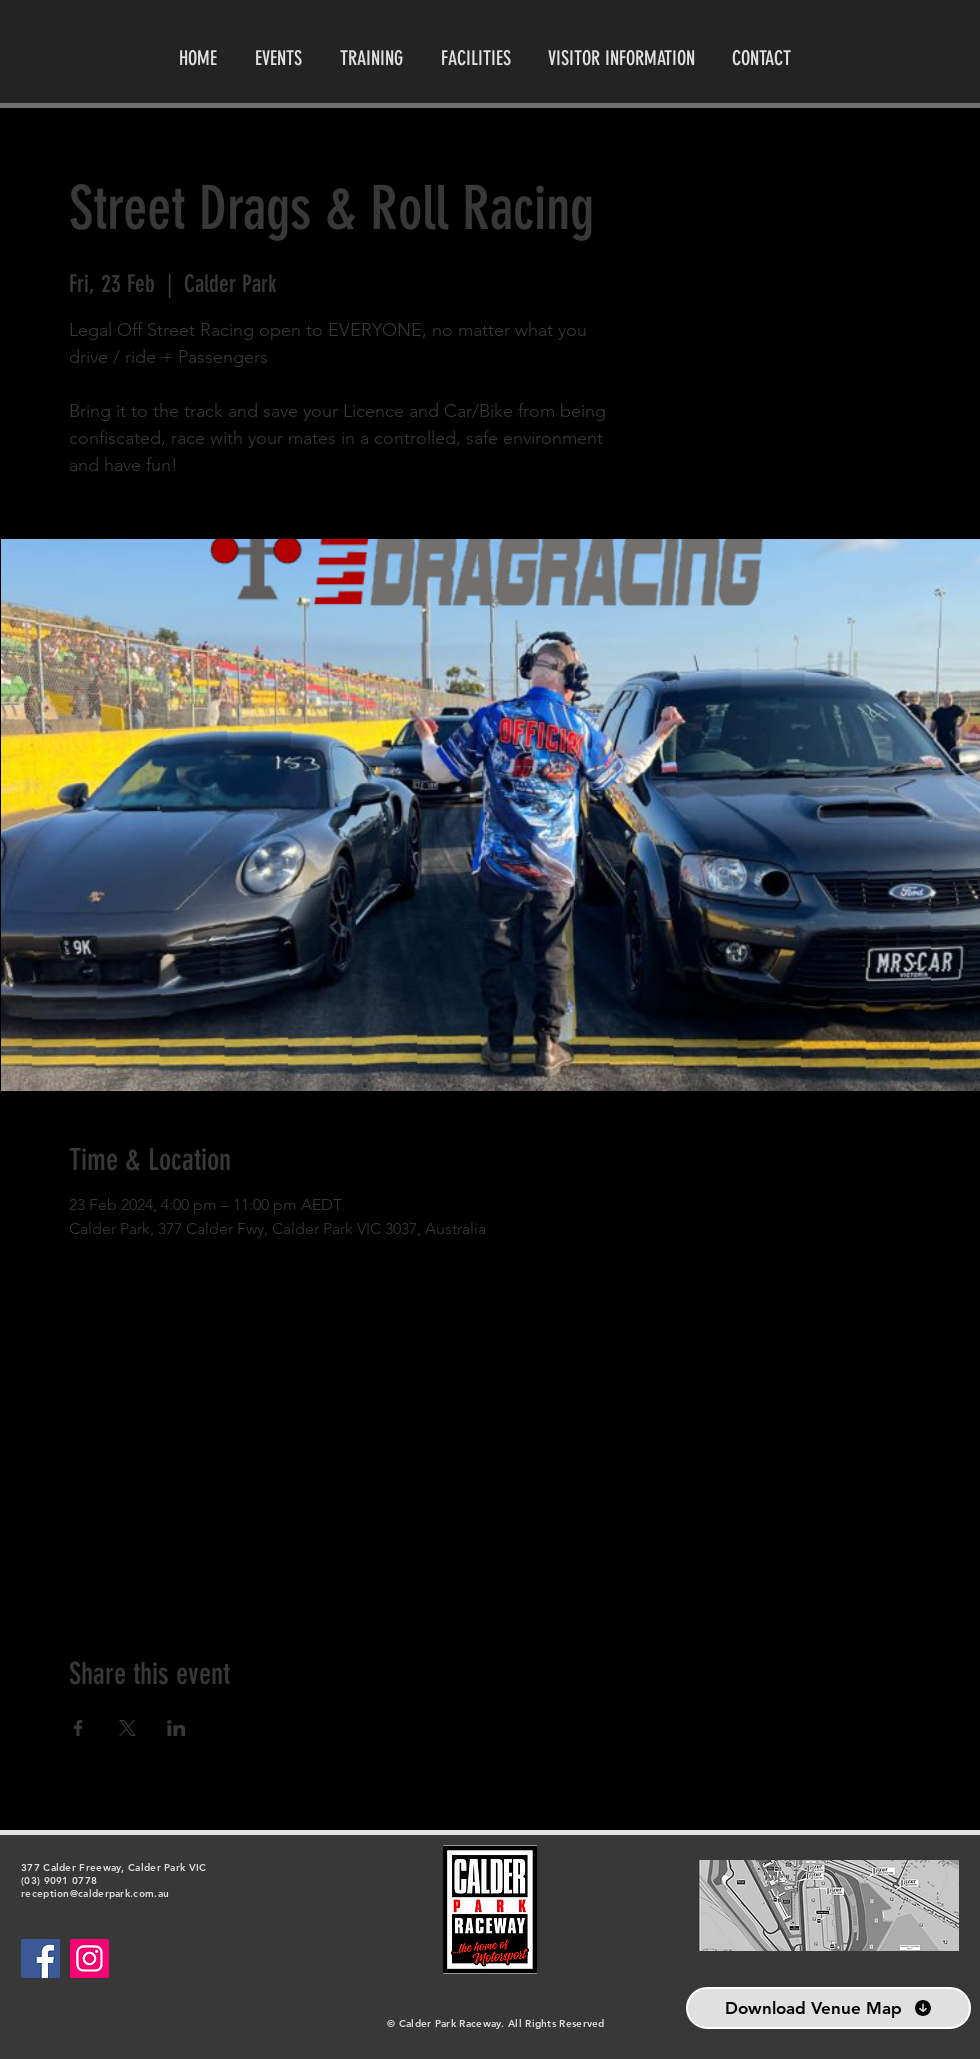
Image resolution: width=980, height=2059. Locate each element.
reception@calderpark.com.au (95, 1893)
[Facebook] (40, 1958)
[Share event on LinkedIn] (176, 1728)
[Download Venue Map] (828, 2008)
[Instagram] (89, 1958)
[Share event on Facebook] (78, 1728)
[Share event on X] (127, 1728)
